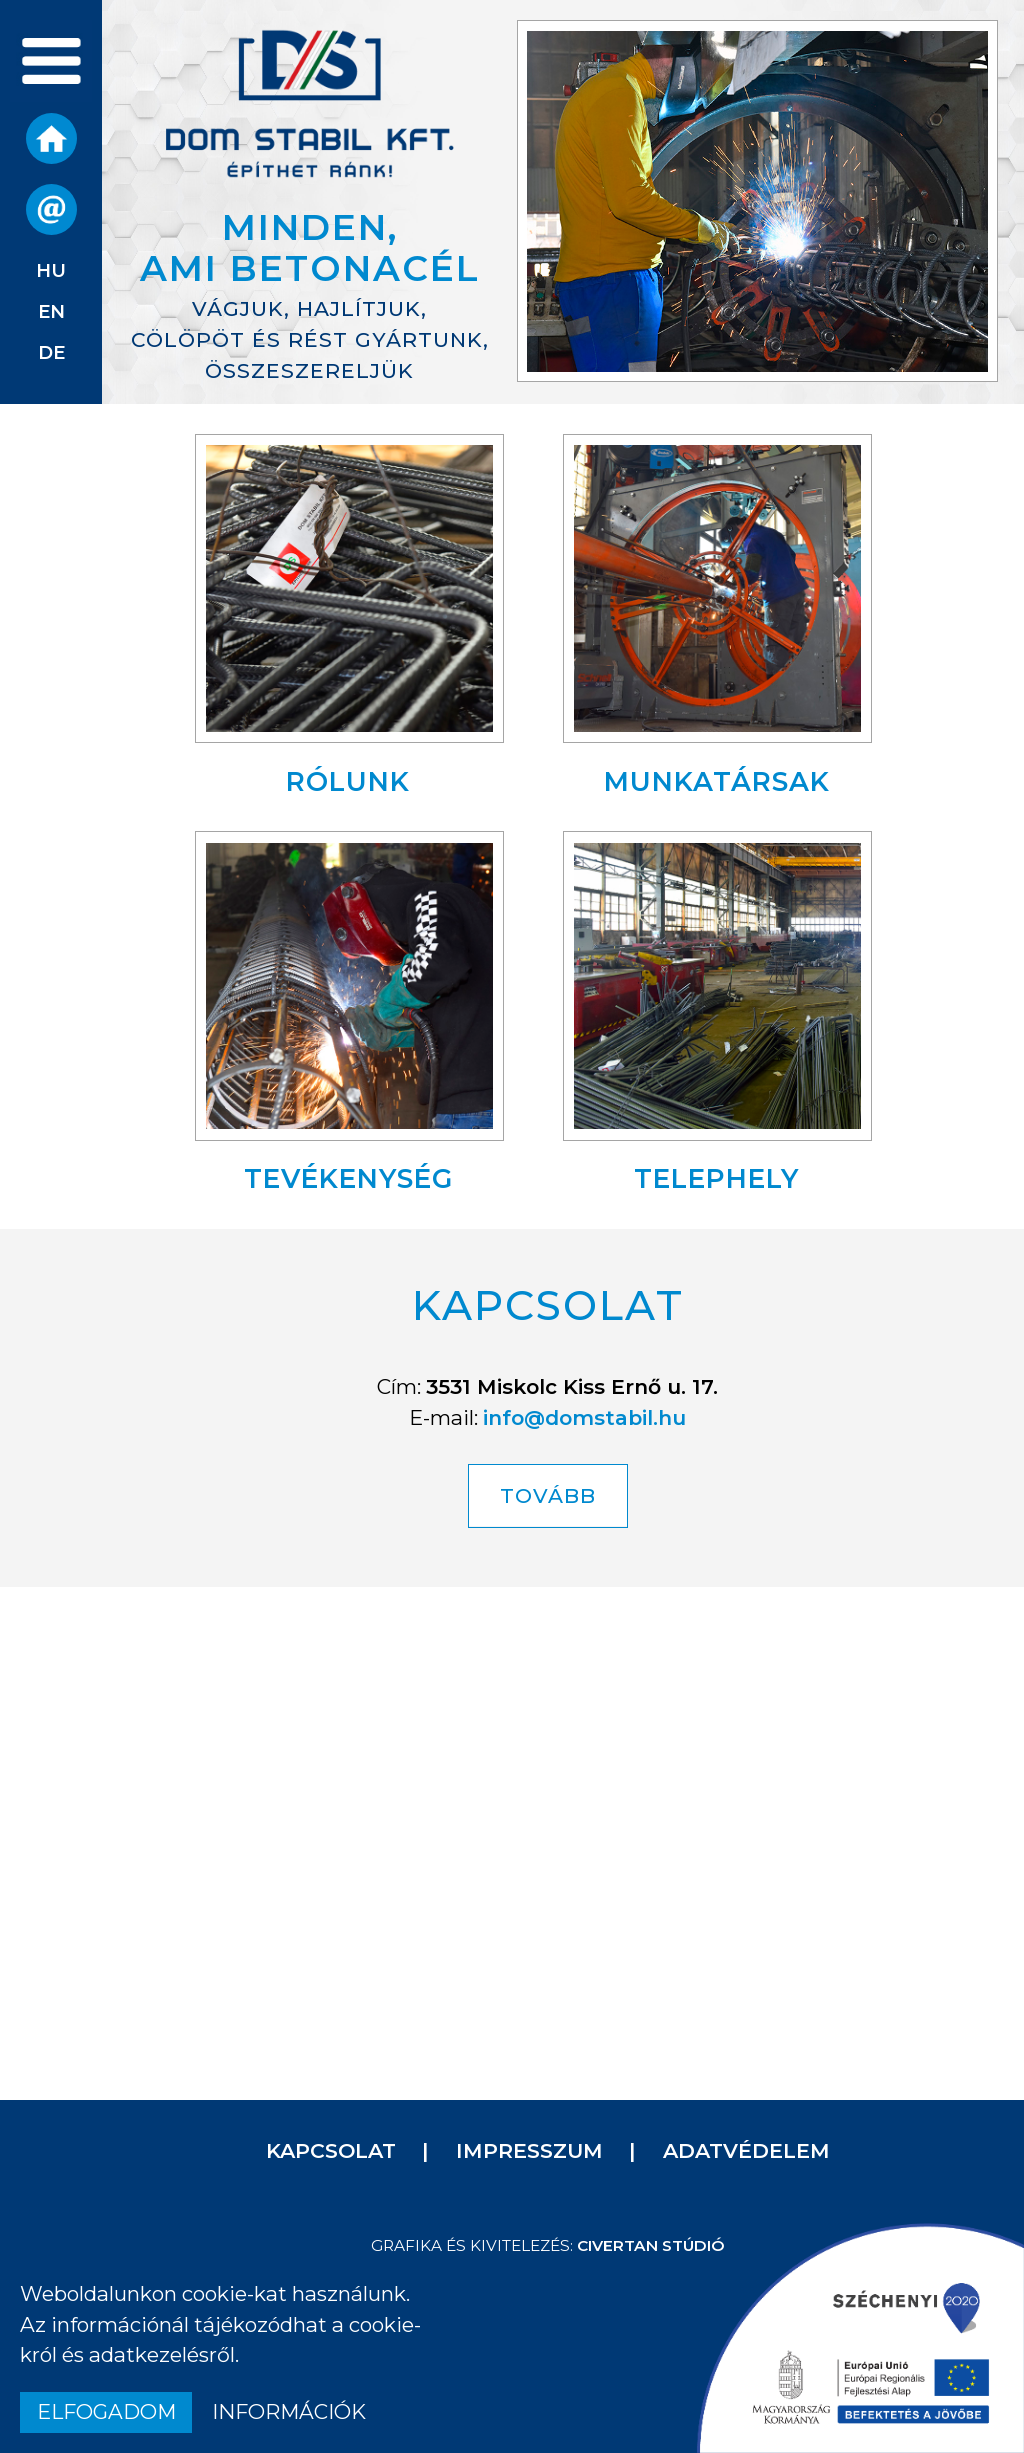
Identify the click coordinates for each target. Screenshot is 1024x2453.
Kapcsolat (331, 2150)
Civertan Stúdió (651, 2245)
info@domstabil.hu (584, 1417)
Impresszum (529, 2150)
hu (51, 270)
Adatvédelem (746, 2150)
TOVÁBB (548, 1495)
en (51, 311)
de (51, 352)
